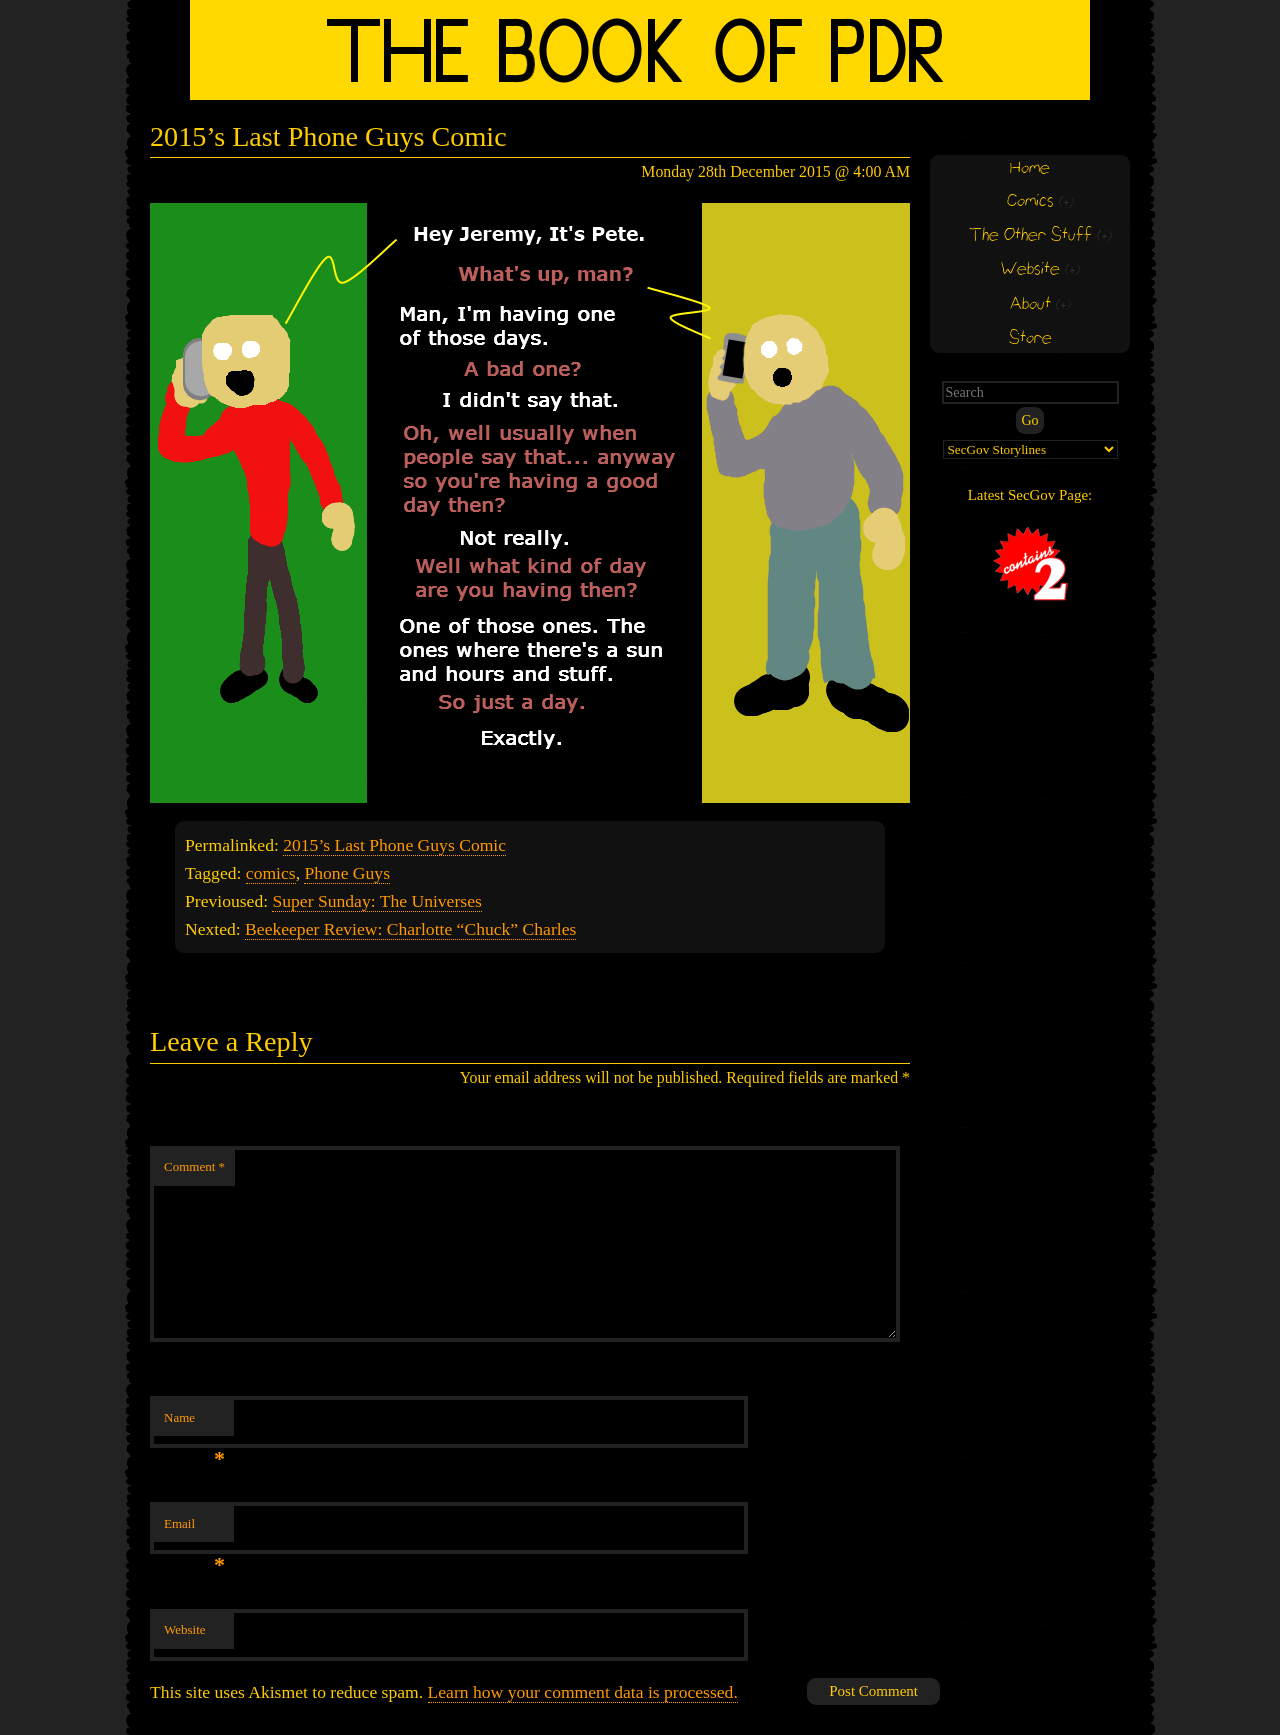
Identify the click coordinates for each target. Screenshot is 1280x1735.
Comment (194, 1166)
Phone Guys (347, 873)
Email (194, 1529)
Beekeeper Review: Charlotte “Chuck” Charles (410, 929)
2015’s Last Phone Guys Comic (394, 845)
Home (1030, 168)
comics (271, 873)
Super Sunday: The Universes (376, 901)
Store (1030, 338)
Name (194, 1423)
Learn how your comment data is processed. (583, 1692)
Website (185, 1629)
